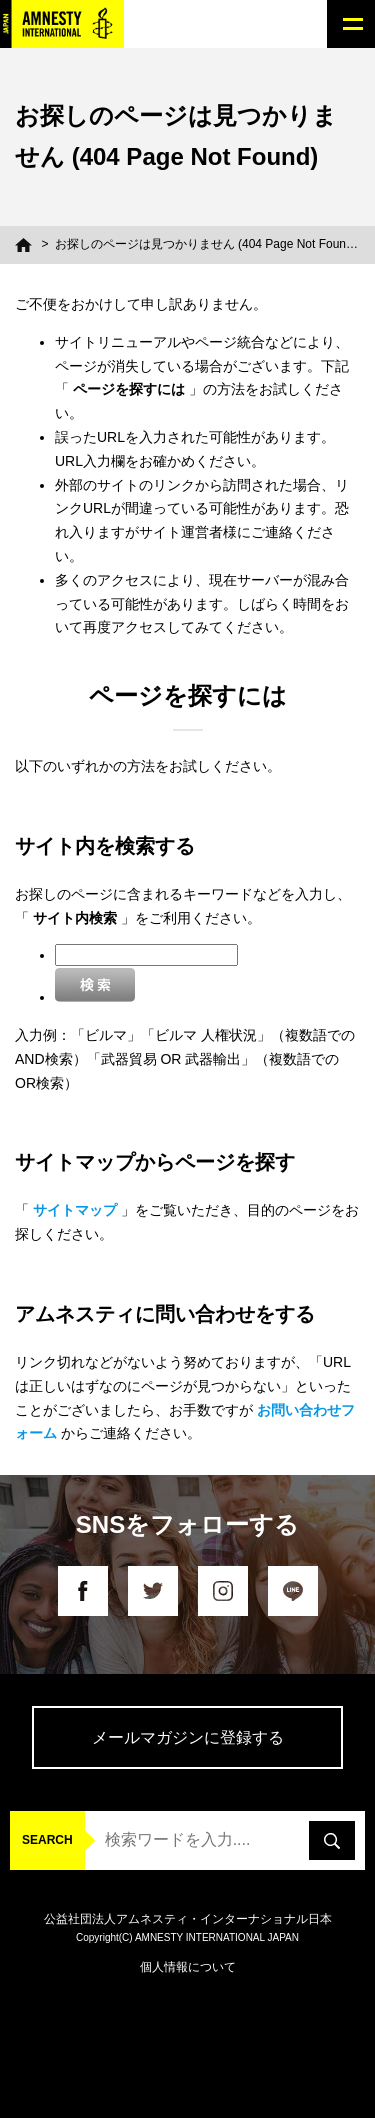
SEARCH (47, 1840)
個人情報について (188, 1967)
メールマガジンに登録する (188, 1737)
